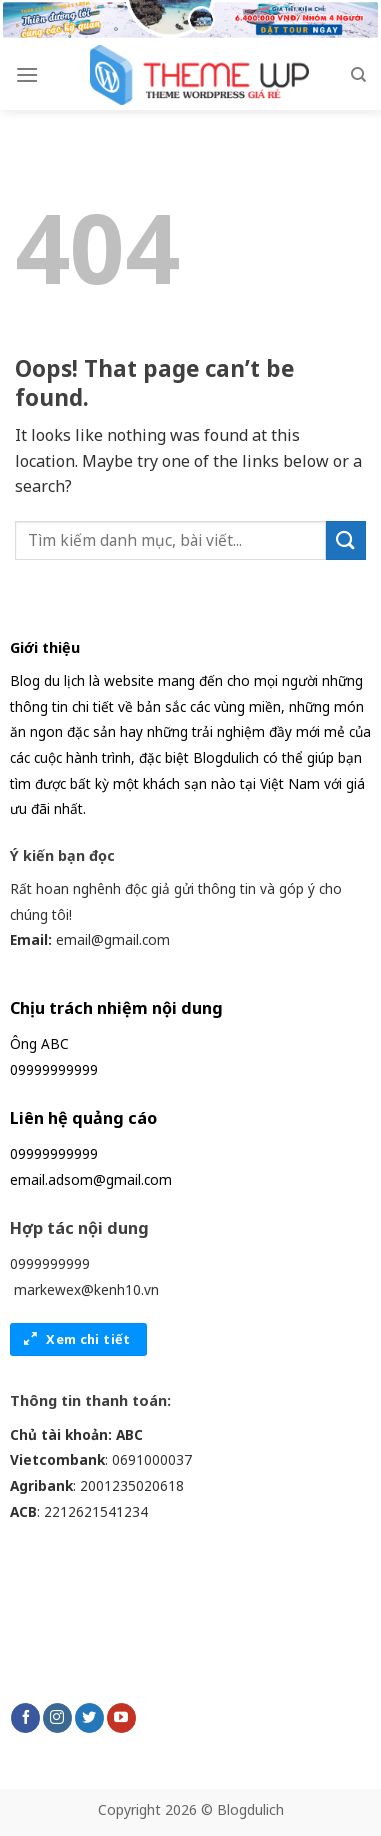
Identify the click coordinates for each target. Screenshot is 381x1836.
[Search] (358, 75)
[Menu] (27, 74)
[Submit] (346, 540)
